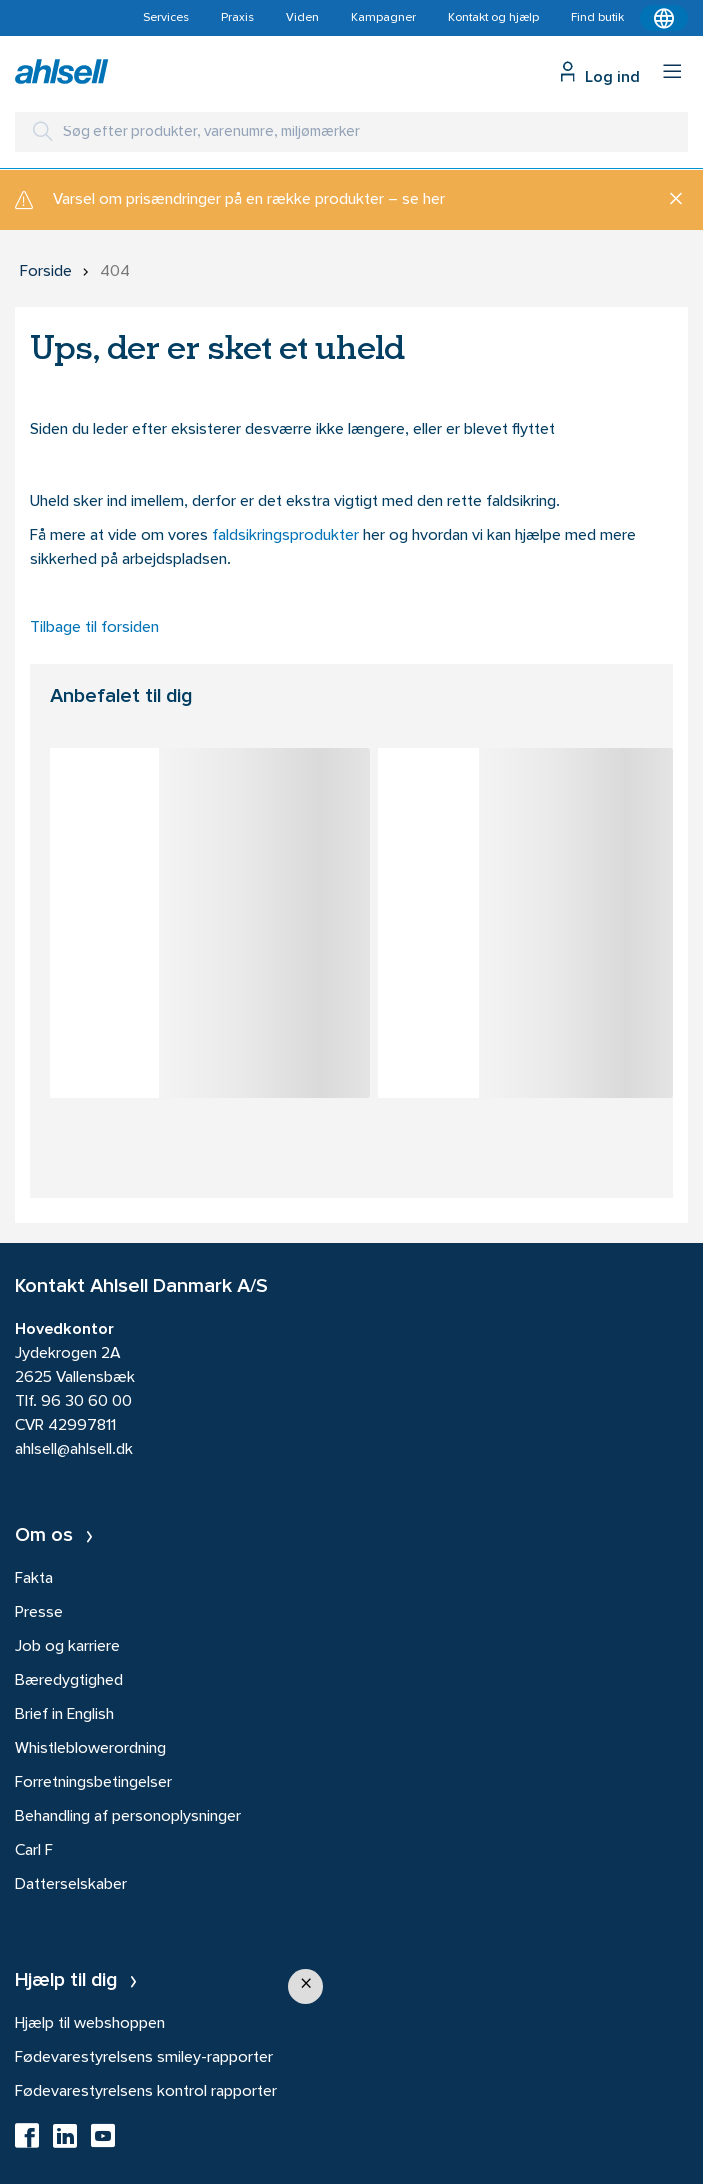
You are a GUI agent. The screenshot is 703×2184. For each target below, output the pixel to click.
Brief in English (64, 1715)
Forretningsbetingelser (93, 1783)
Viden (302, 18)
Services (166, 18)
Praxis (237, 18)
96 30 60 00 (86, 1402)
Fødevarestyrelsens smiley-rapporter (144, 2058)
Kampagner (383, 18)
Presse (39, 1613)
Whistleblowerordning (90, 1749)
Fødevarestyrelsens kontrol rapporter (146, 2092)
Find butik (597, 18)
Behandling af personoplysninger (128, 1817)
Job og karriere (67, 1647)
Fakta (34, 1579)
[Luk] (668, 200)
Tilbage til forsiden (94, 628)
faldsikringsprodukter (287, 536)
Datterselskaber (71, 1885)
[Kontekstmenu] (664, 18)
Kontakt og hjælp (493, 18)
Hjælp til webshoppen (90, 2024)
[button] (305, 1986)
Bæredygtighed (69, 1681)
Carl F (34, 1851)
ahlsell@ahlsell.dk (74, 1450)
